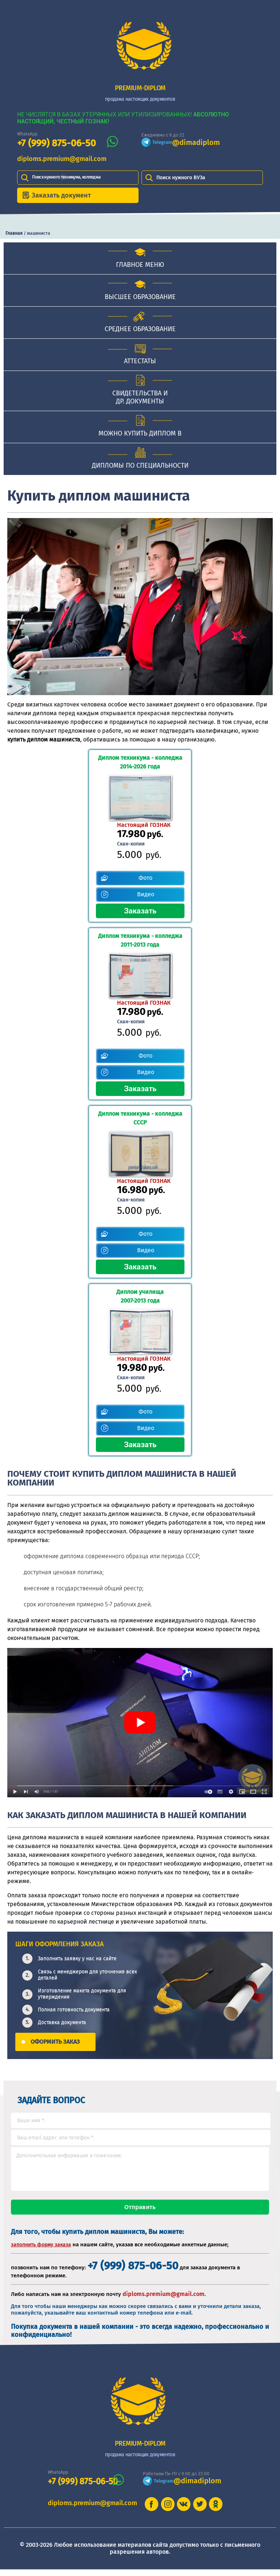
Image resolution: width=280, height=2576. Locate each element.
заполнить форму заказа (41, 2251)
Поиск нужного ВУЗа (180, 178)
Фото (145, 877)
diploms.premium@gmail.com (61, 159)
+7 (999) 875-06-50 (56, 143)
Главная (14, 233)
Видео (145, 894)
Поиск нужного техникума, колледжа (66, 177)
